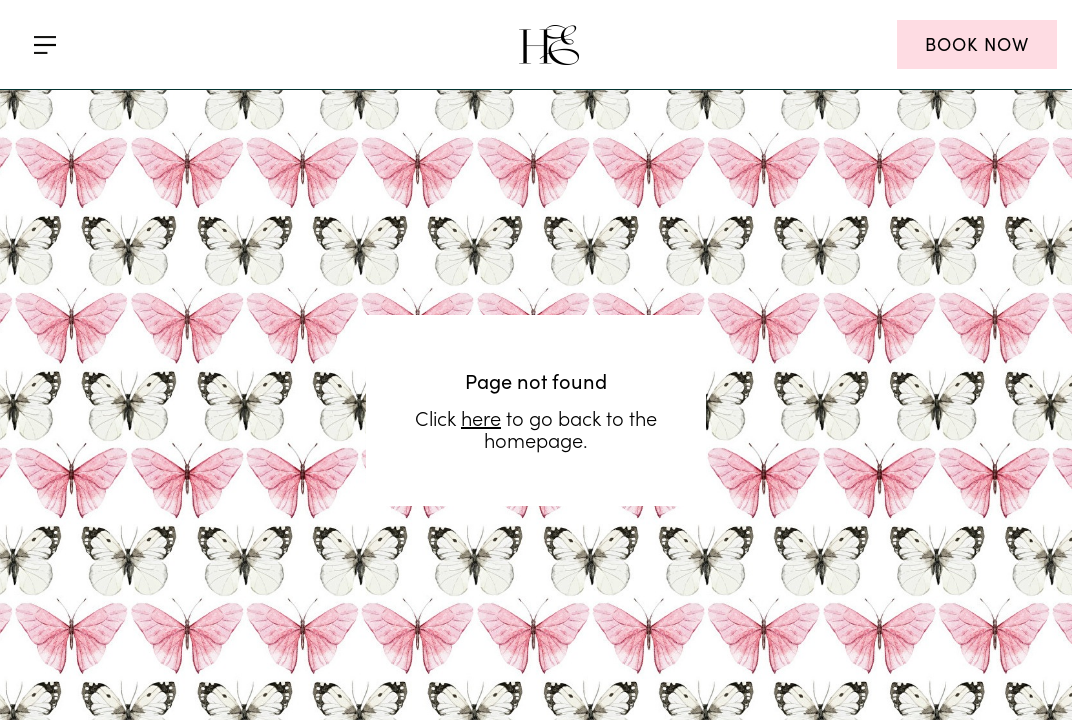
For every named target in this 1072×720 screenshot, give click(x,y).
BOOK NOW (977, 44)
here (481, 338)
